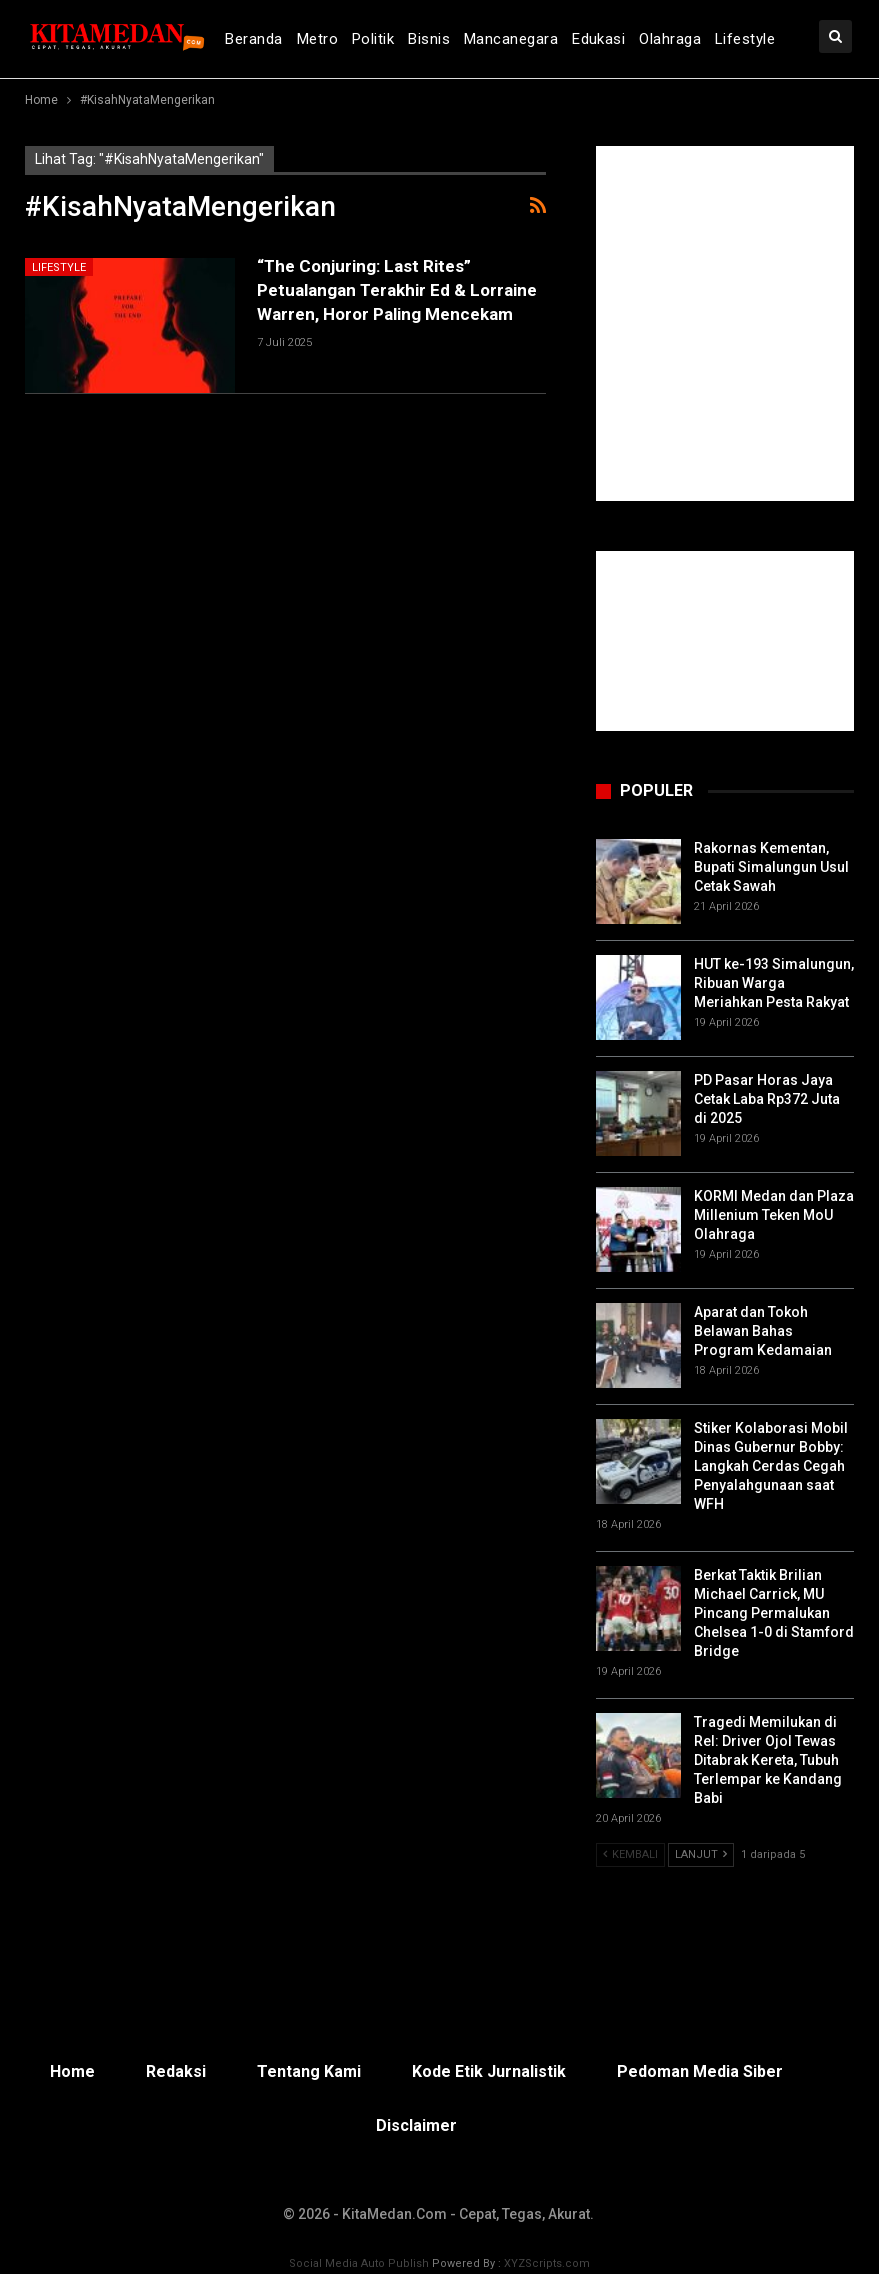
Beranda (253, 39)
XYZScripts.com (547, 2263)
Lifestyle (59, 267)
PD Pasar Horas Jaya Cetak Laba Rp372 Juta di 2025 (767, 1099)
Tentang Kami (309, 2071)
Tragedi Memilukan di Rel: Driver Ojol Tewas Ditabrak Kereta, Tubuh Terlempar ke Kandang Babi (768, 1760)
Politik (373, 39)
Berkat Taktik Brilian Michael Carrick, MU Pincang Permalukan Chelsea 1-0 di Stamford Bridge (774, 1613)
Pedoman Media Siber (700, 2071)
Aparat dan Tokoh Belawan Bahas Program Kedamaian (763, 1331)
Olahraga (670, 39)
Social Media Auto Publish (359, 2263)
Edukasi (598, 39)
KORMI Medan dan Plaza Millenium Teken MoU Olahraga (774, 1215)
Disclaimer (416, 2125)
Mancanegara (511, 39)
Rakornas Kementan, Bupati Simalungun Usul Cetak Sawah (771, 867)
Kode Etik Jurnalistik (489, 2071)
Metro (317, 39)
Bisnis (429, 39)
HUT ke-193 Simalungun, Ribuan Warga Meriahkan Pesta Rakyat (774, 983)
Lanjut (701, 1854)
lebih (733, 39)
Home (72, 2071)
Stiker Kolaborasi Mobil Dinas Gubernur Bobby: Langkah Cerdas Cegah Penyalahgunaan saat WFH (771, 1466)
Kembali (630, 1854)
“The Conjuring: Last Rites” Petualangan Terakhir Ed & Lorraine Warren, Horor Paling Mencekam (397, 290)
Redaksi (176, 2071)
